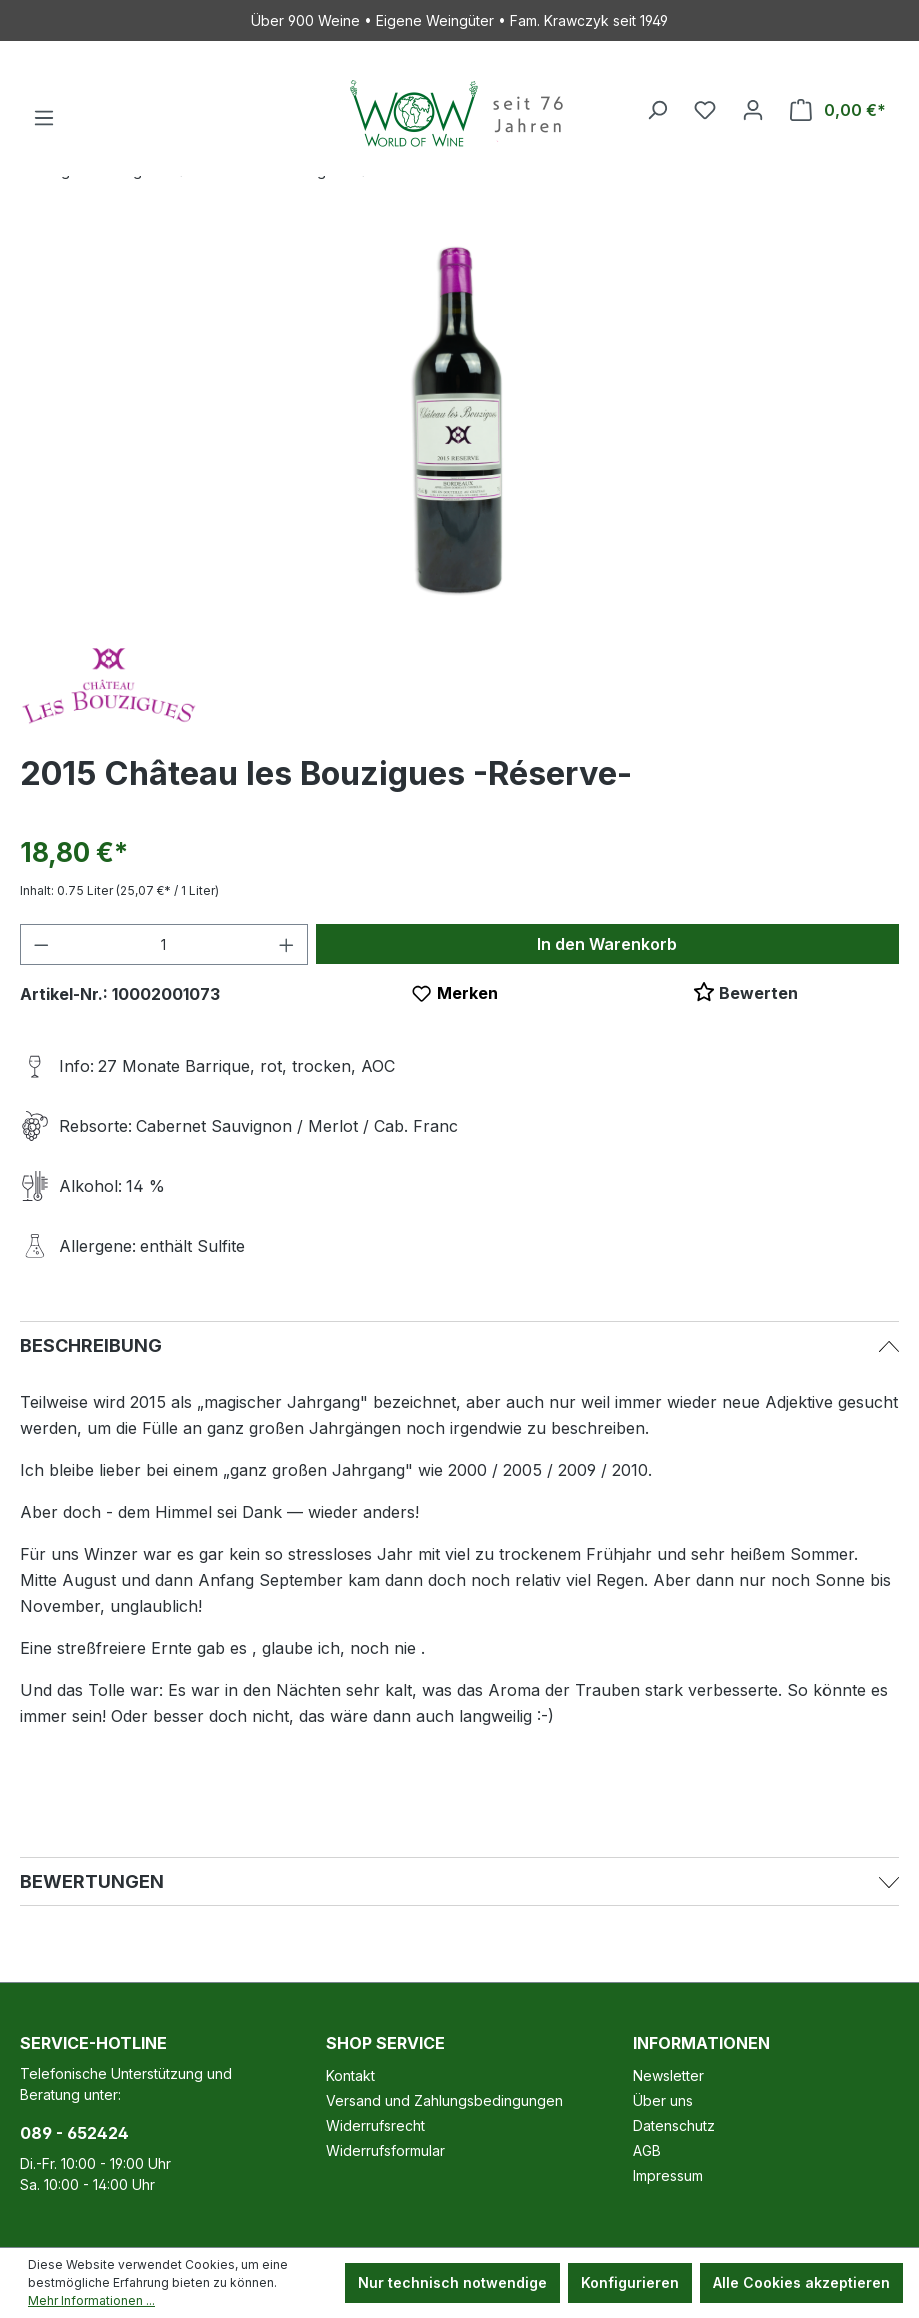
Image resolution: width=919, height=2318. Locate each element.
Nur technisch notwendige (452, 2282)
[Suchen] (657, 110)
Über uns (663, 2100)
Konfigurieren (630, 2282)
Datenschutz (674, 2125)
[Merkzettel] (705, 110)
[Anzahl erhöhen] (287, 944)
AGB (647, 2150)
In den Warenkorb (607, 944)
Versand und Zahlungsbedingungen (444, 2100)
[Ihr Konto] (753, 110)
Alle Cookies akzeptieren (801, 2282)
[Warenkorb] (838, 110)
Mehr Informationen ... (91, 2300)
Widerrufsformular (385, 2150)
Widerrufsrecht (375, 2125)
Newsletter (668, 2075)
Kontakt (350, 2075)
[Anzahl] (164, 944)
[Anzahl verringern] (41, 944)
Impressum (668, 2175)
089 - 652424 (74, 2133)
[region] (459, 417)
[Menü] (44, 118)
